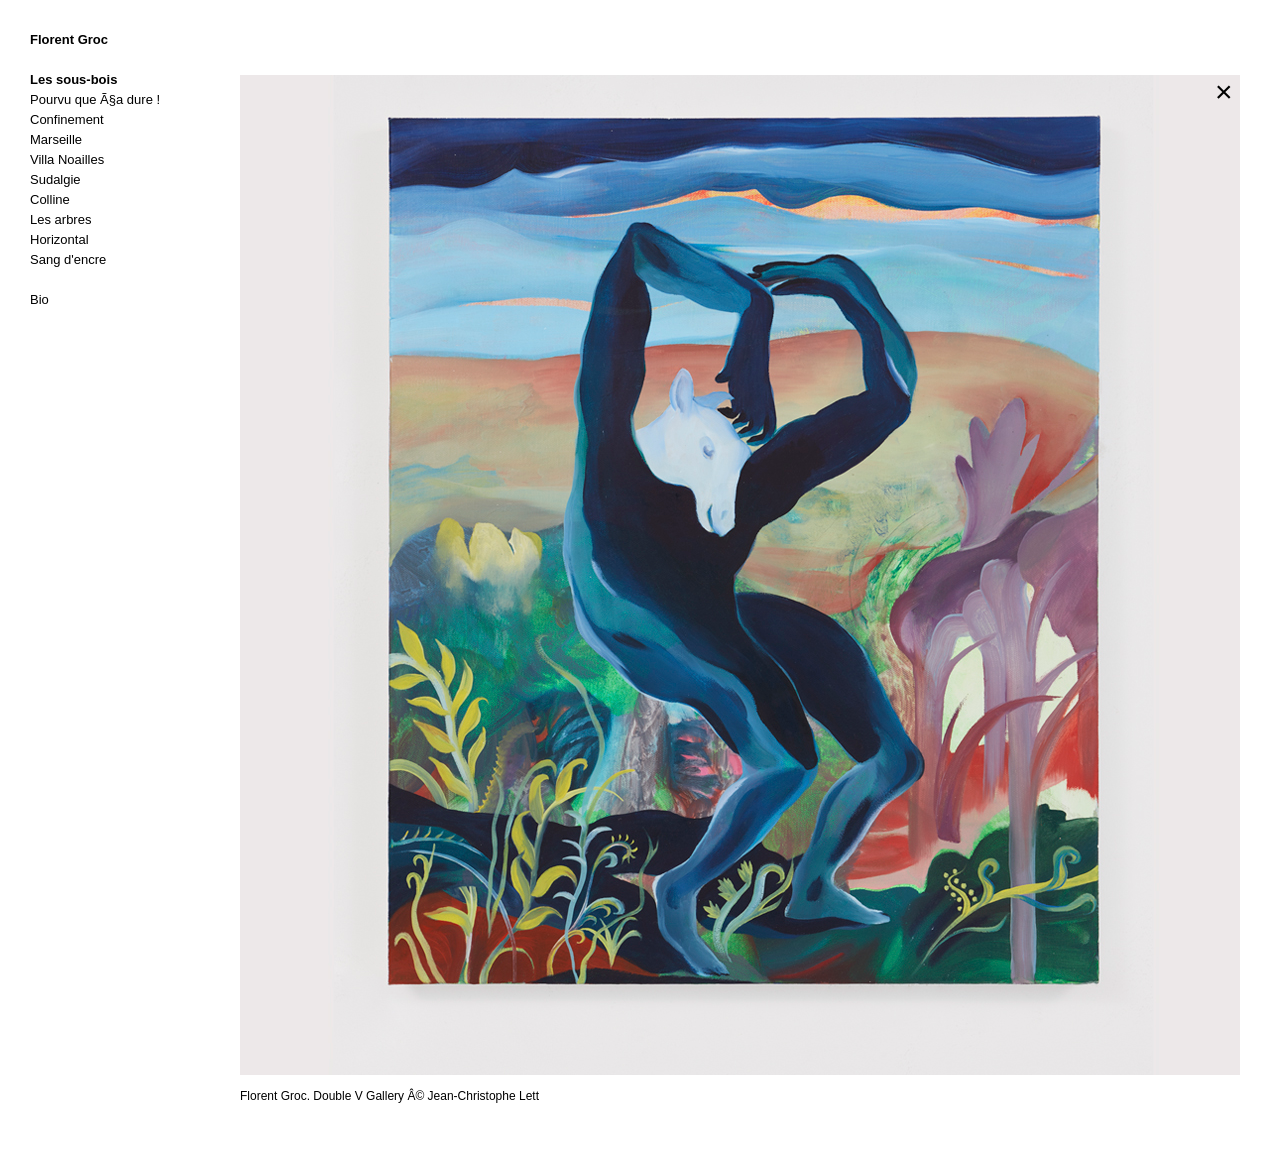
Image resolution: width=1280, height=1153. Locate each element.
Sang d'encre (68, 259)
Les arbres (60, 219)
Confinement (67, 119)
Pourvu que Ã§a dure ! (95, 99)
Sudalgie (55, 179)
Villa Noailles (67, 159)
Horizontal (59, 239)
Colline (50, 199)
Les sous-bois (73, 79)
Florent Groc (69, 39)
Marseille (56, 139)
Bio (39, 299)
